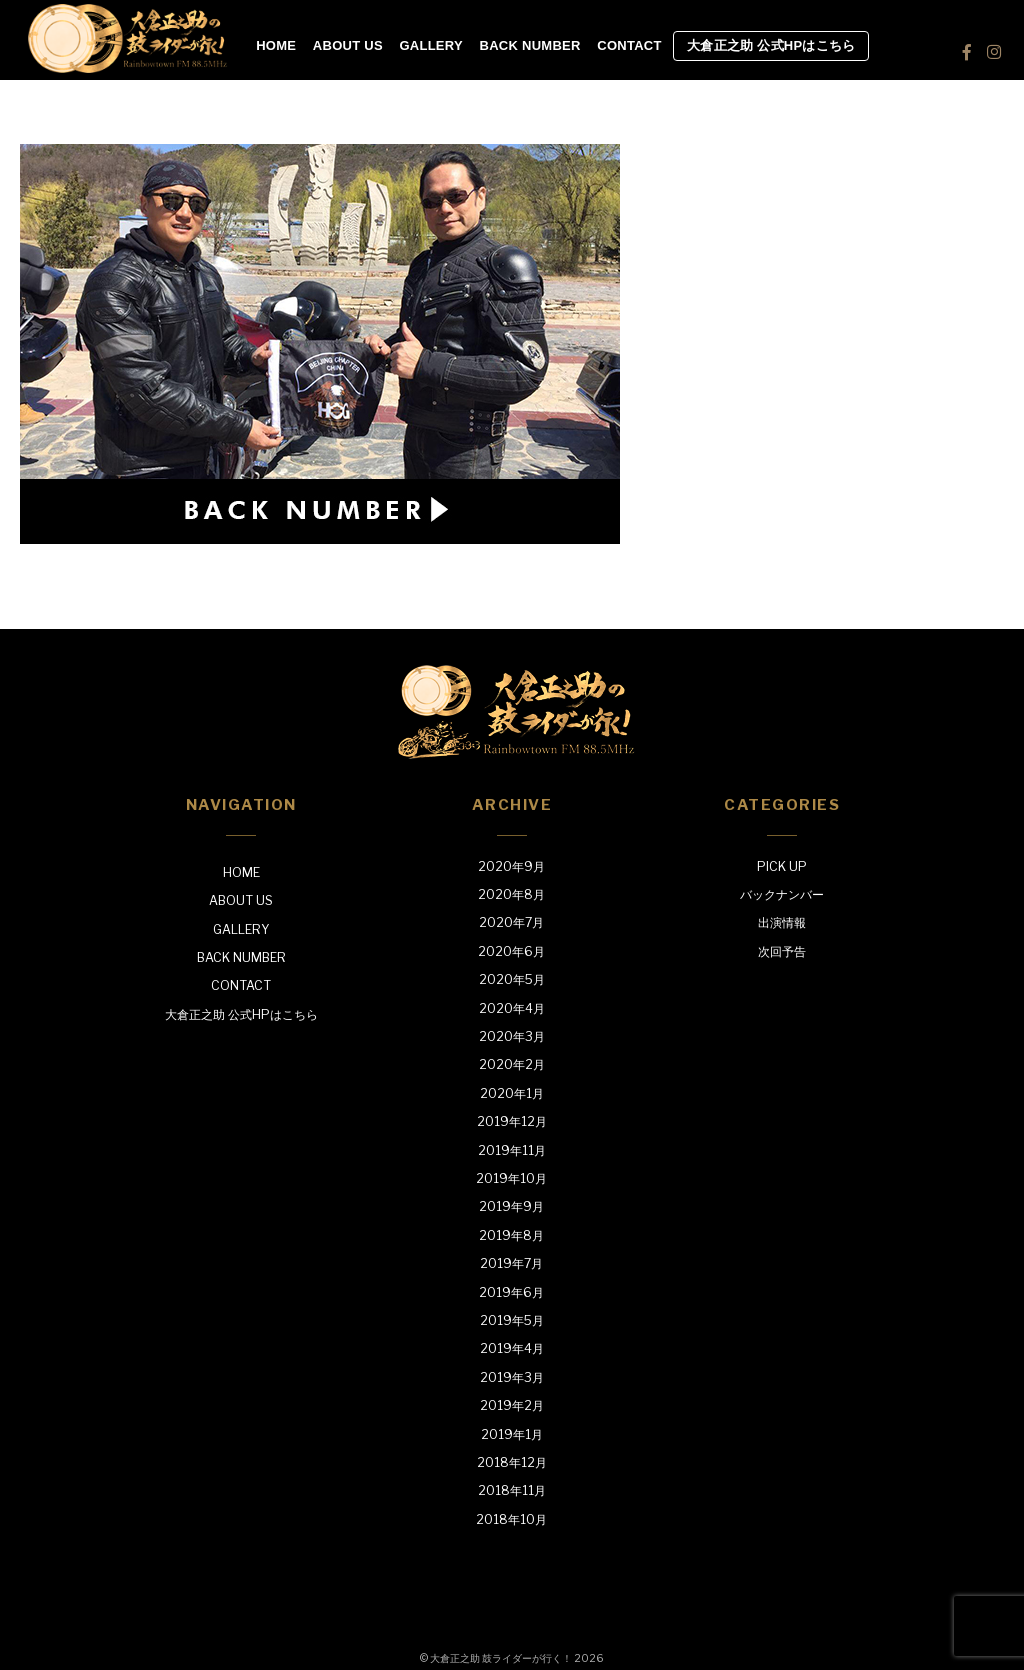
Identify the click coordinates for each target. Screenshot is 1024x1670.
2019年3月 (512, 1377)
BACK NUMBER (530, 45)
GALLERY (430, 45)
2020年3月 (512, 1036)
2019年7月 (511, 1263)
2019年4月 (512, 1348)
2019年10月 (511, 1178)
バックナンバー (782, 894)
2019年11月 (512, 1150)
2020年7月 (511, 922)
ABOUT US (348, 45)
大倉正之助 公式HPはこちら (771, 45)
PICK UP (782, 866)
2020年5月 (512, 979)
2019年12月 (512, 1121)
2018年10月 (511, 1519)
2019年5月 (512, 1320)
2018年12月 (512, 1462)
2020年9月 (511, 866)
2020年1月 (512, 1093)
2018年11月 (512, 1490)
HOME (276, 45)
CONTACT (629, 45)
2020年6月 (511, 951)
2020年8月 (511, 894)
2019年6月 (511, 1292)
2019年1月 (512, 1434)
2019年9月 (511, 1206)
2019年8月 (511, 1235)
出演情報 (782, 922)
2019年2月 (512, 1405)
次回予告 (782, 951)
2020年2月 (512, 1064)
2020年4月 (512, 1008)
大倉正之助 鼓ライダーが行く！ (501, 1658)
